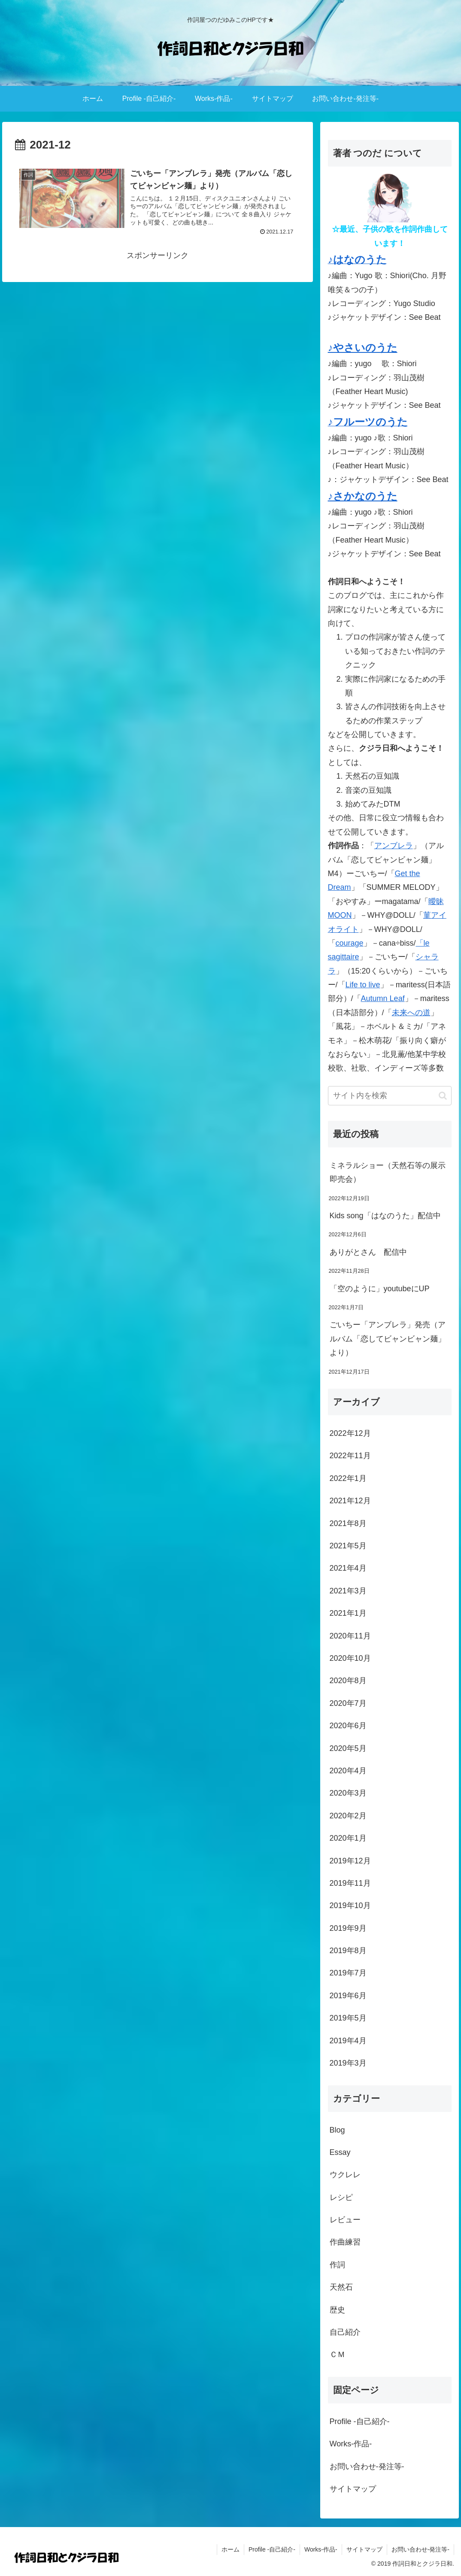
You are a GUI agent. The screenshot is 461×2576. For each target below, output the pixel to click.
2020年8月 (348, 1680)
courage (350, 943)
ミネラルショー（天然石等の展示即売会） (388, 1172)
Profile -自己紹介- (360, 2421)
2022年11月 (350, 1455)
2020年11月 (350, 1636)
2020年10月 (350, 1658)
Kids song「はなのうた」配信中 (385, 1215)
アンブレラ (393, 845)
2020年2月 (348, 1815)
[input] (390, 1095)
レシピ (341, 2197)
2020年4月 (348, 1770)
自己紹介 (345, 2332)
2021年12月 (350, 1500)
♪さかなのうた (362, 496)
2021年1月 (348, 1613)
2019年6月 (348, 1995)
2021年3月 (348, 1591)
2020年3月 (348, 1793)
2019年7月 (348, 1973)
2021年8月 (348, 1523)
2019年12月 (350, 1861)
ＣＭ (337, 2354)
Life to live (363, 984)
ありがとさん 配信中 (368, 1252)
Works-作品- (351, 2443)
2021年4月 (348, 1568)
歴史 (337, 2310)
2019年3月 (348, 2063)
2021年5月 (348, 1545)
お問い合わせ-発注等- (367, 2466)
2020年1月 (348, 1838)
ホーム (230, 2549)
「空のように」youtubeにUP (380, 1288)
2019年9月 (348, 1928)
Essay (340, 2152)
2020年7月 (348, 1703)
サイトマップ (353, 2489)
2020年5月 (348, 1748)
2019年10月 (350, 1905)
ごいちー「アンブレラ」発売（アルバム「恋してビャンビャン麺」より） (388, 1338)
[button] (442, 1096)
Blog (337, 2130)
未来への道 (411, 1012)
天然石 (341, 2287)
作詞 (337, 2264)
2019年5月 (348, 2018)
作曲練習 (345, 2242)
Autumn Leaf (383, 998)
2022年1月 (348, 1478)
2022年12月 (350, 1433)
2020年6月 (348, 1725)
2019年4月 (348, 2040)
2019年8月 (348, 1950)
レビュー (345, 2219)
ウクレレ (345, 2174)
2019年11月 (350, 1883)
